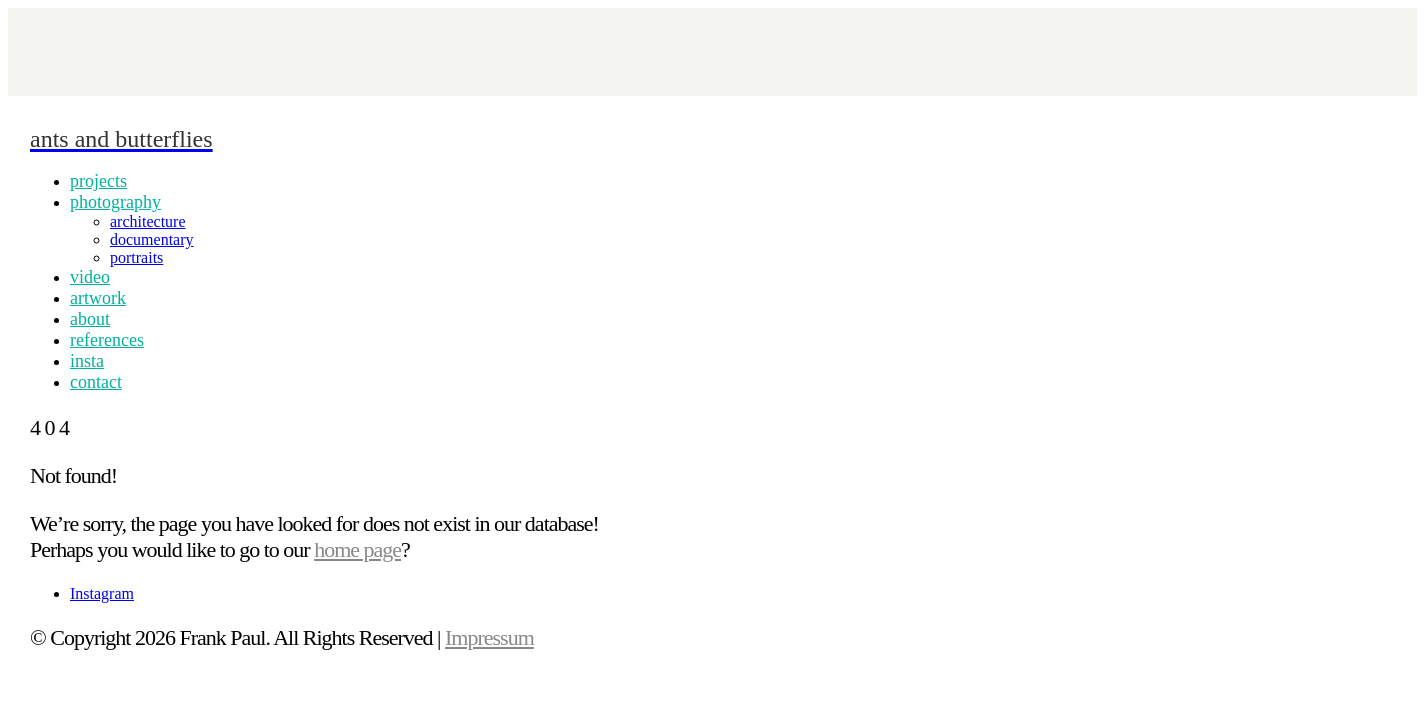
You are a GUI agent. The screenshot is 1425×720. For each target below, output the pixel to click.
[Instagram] (102, 593)
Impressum (489, 637)
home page (357, 549)
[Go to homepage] (121, 136)
